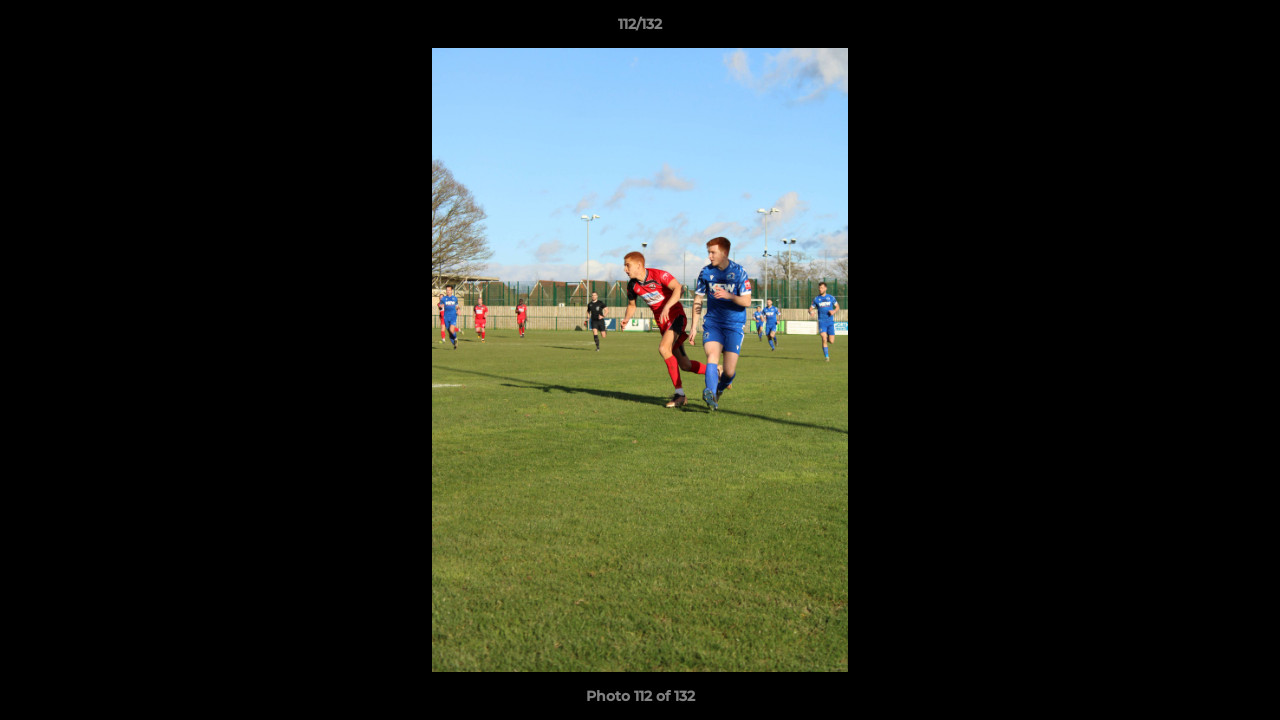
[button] (1244, 29)
